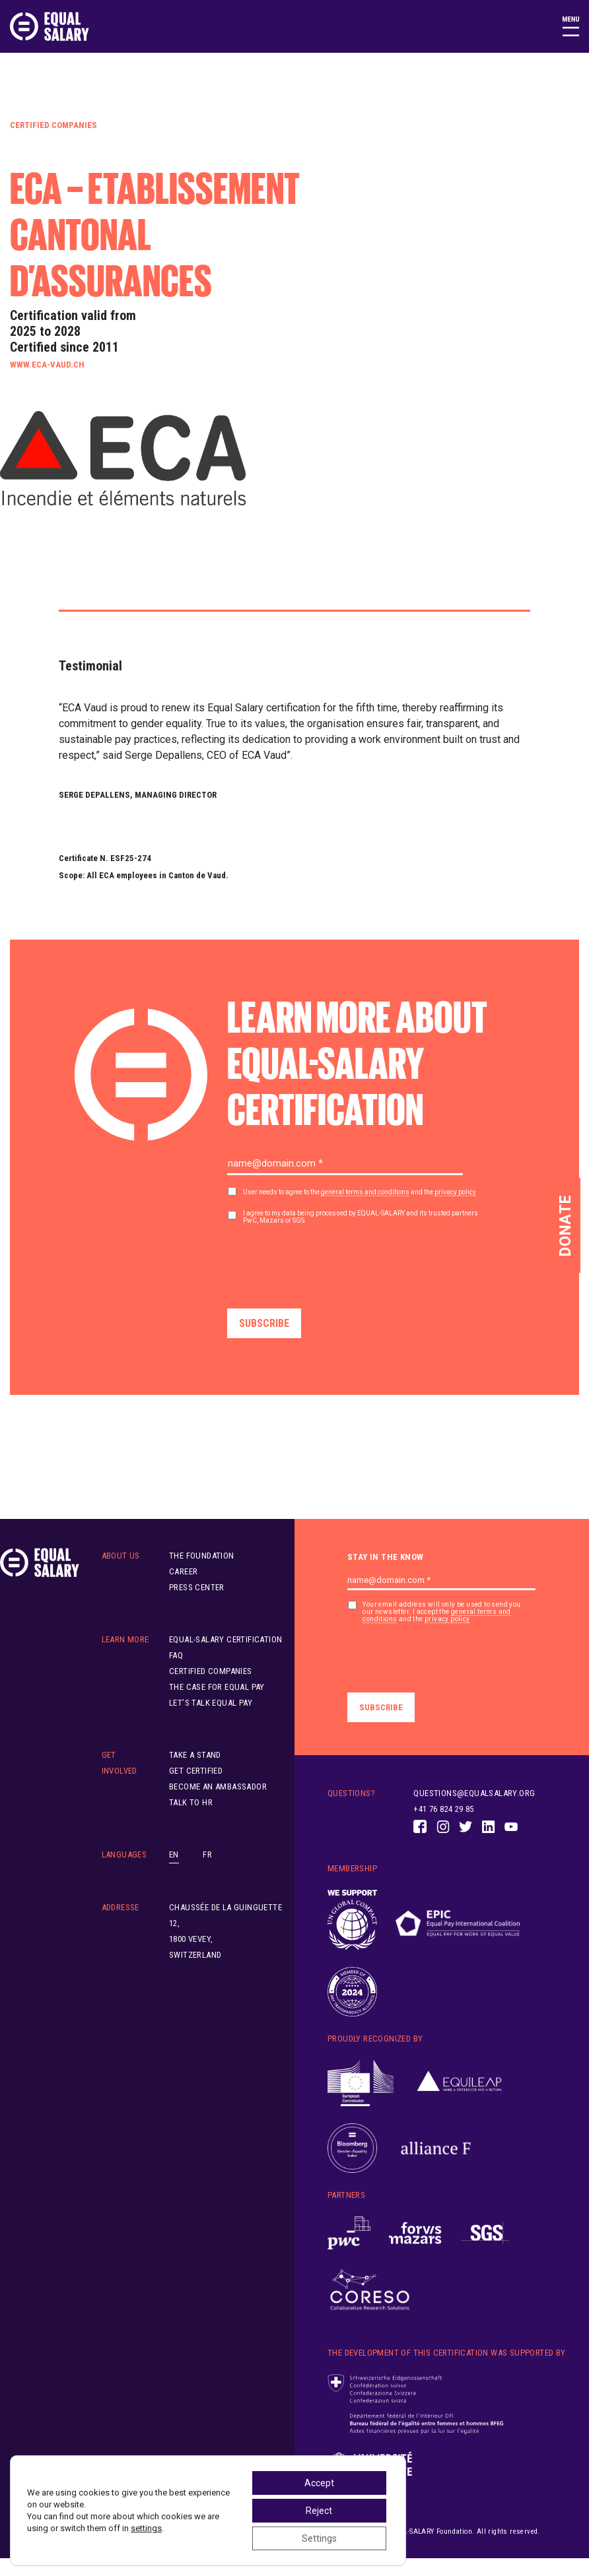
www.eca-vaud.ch (47, 365)
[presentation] (327, 1261)
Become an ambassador (218, 1786)
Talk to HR (191, 1802)
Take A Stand (195, 1755)
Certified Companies (53, 125)
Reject (319, 2510)
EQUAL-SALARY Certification (225, 1639)
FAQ (176, 1655)
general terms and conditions (365, 1192)
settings (146, 2528)
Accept (319, 2483)
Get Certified (196, 1771)
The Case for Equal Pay (217, 1687)
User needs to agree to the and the (359, 1192)
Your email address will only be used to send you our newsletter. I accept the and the (441, 1612)
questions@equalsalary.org (474, 1793)
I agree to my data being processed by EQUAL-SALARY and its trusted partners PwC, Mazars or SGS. (360, 1216)
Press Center (197, 1587)
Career (183, 1571)
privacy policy (455, 1192)
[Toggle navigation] (571, 26)
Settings (319, 2538)
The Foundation (201, 1556)
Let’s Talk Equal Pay (210, 1703)
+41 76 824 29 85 (443, 1809)
